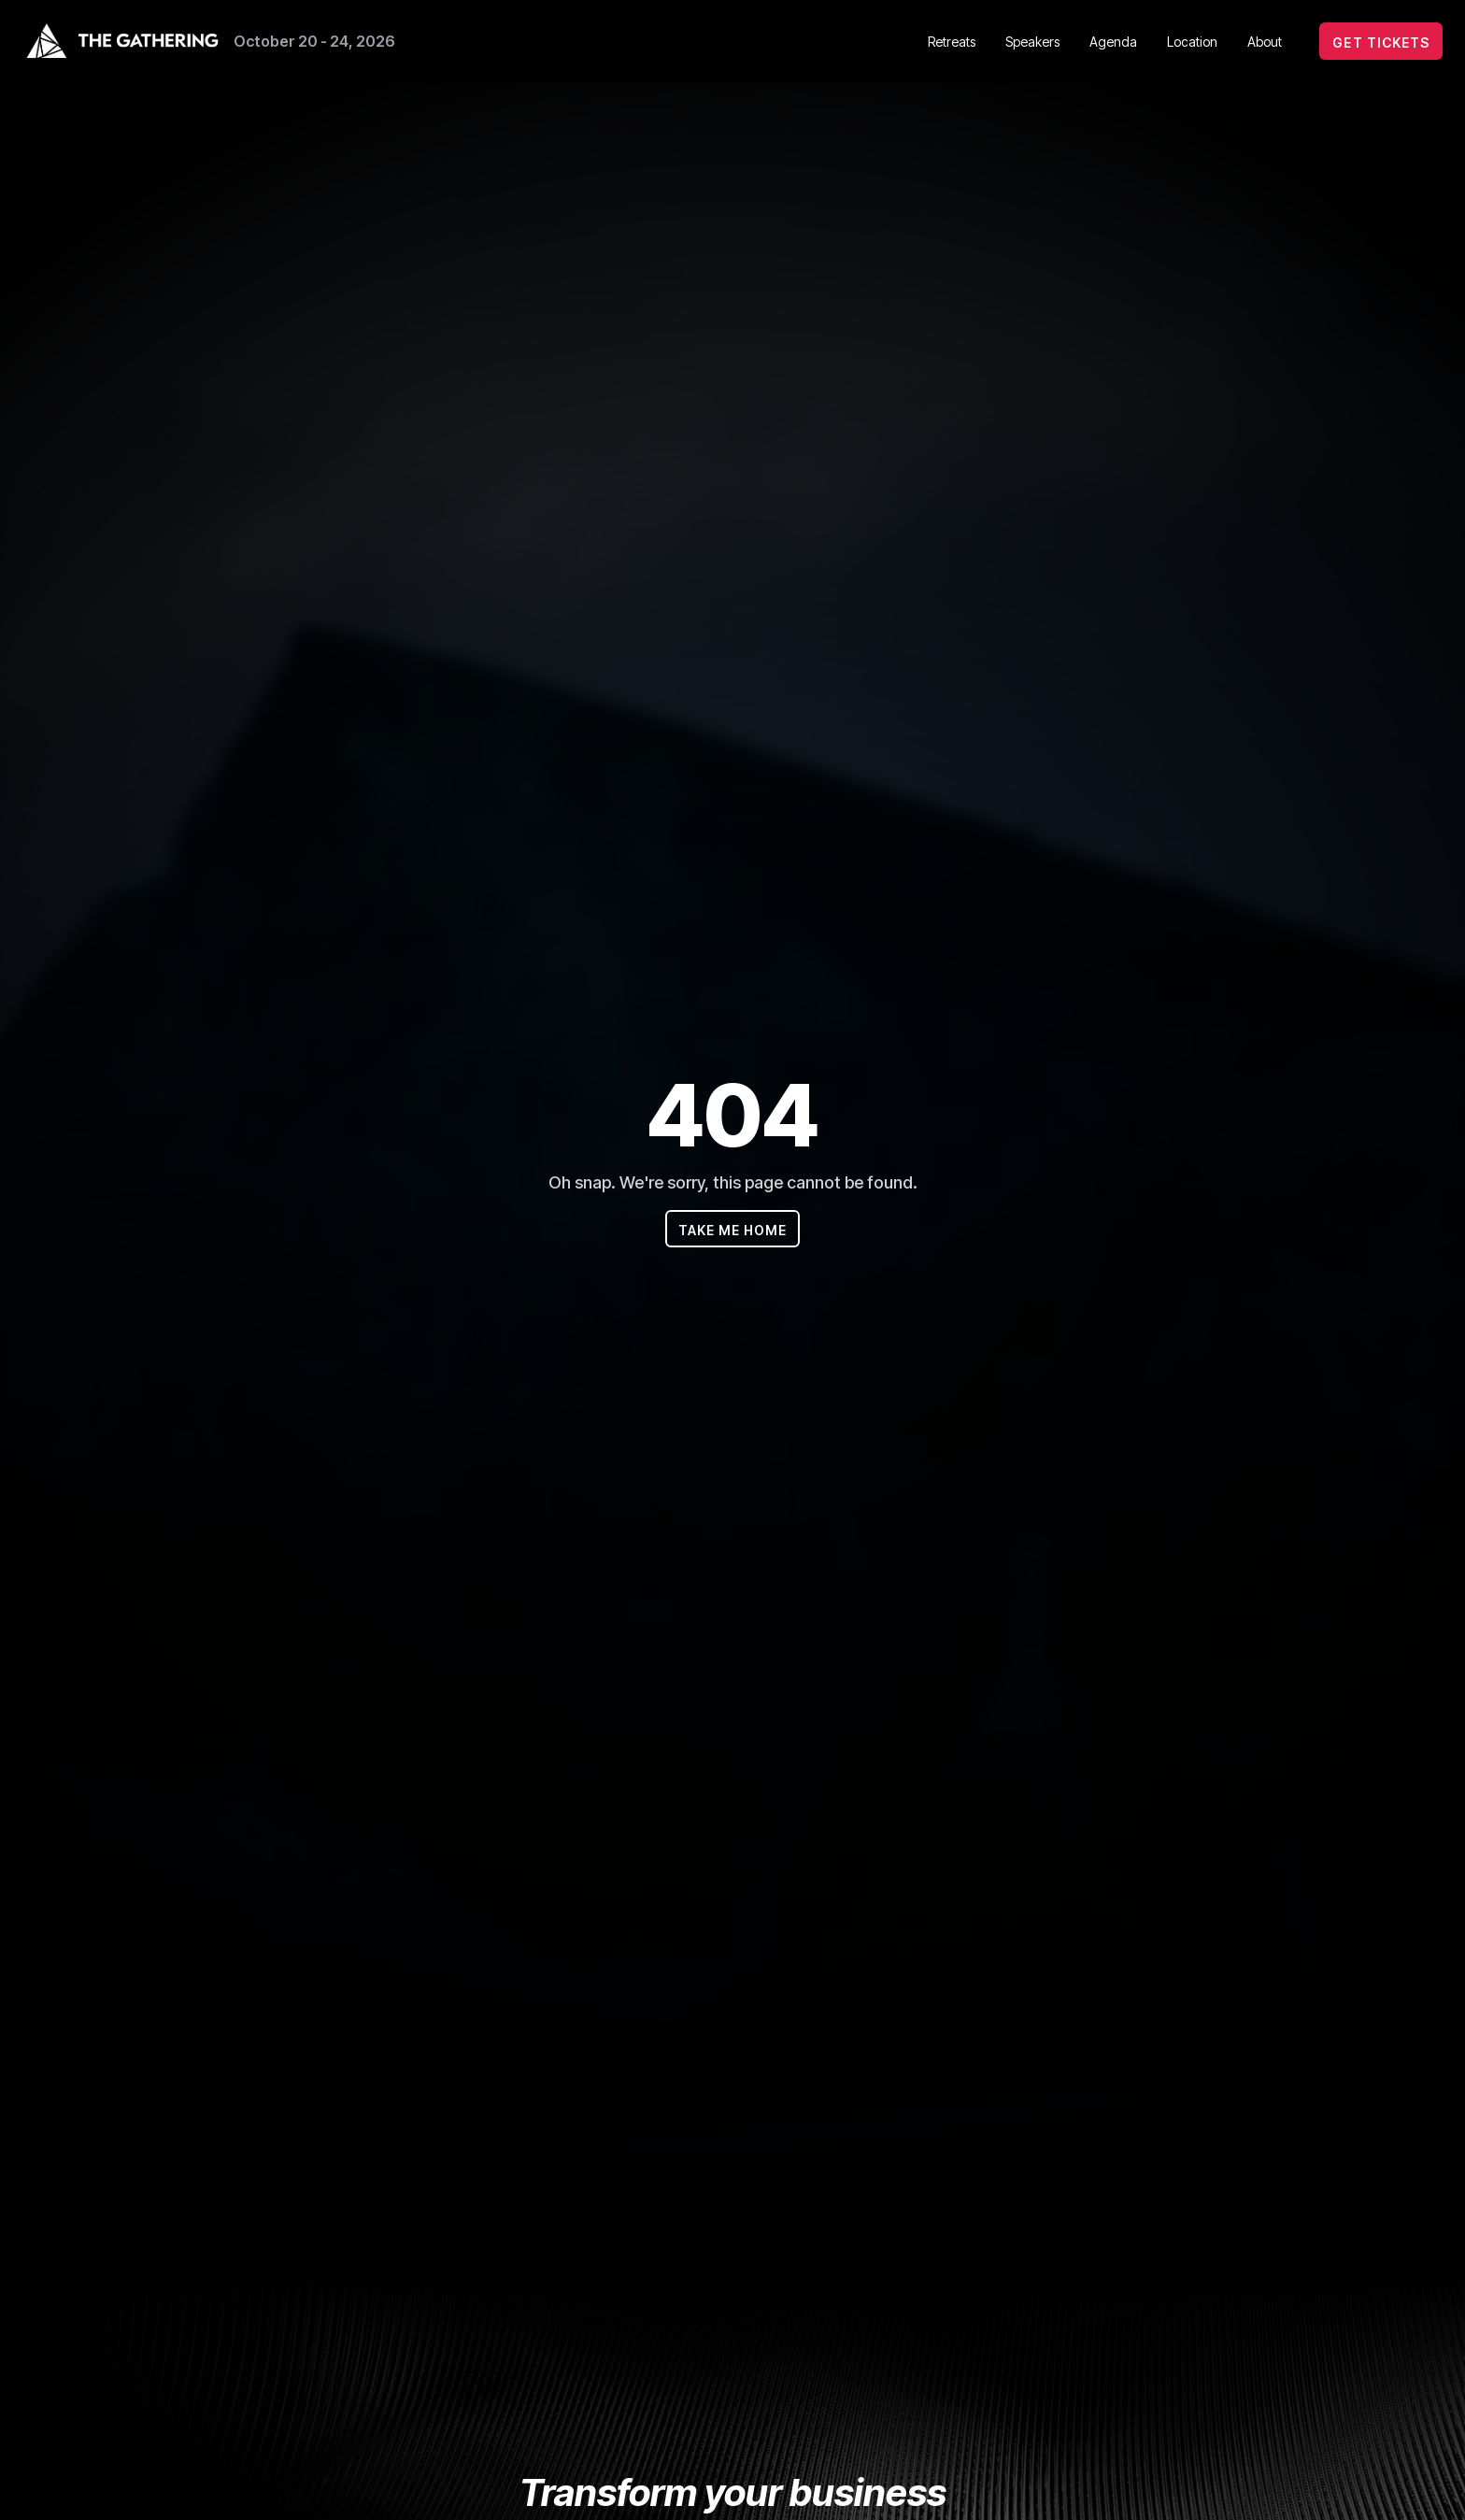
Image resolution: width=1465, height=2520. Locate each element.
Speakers (1032, 42)
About (1264, 42)
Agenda (1113, 42)
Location (1192, 42)
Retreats (951, 42)
